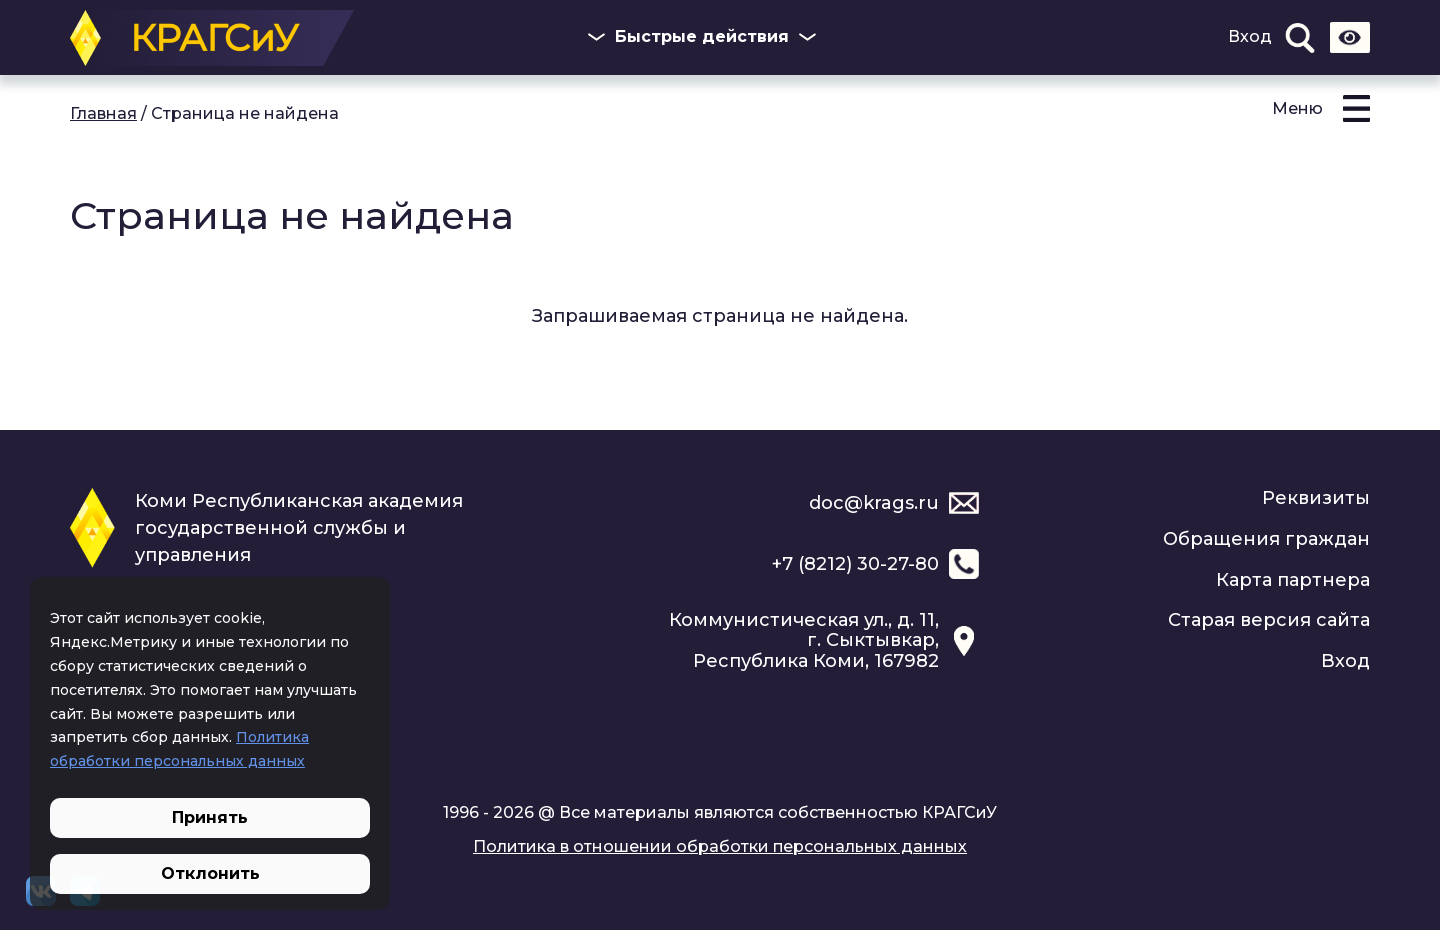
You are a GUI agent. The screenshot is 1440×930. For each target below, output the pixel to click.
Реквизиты (1316, 498)
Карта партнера (1293, 580)
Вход (1250, 37)
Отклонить (210, 873)
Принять (210, 817)
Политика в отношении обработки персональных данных (720, 846)
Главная (103, 113)
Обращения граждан (1266, 539)
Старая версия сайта (1269, 620)
